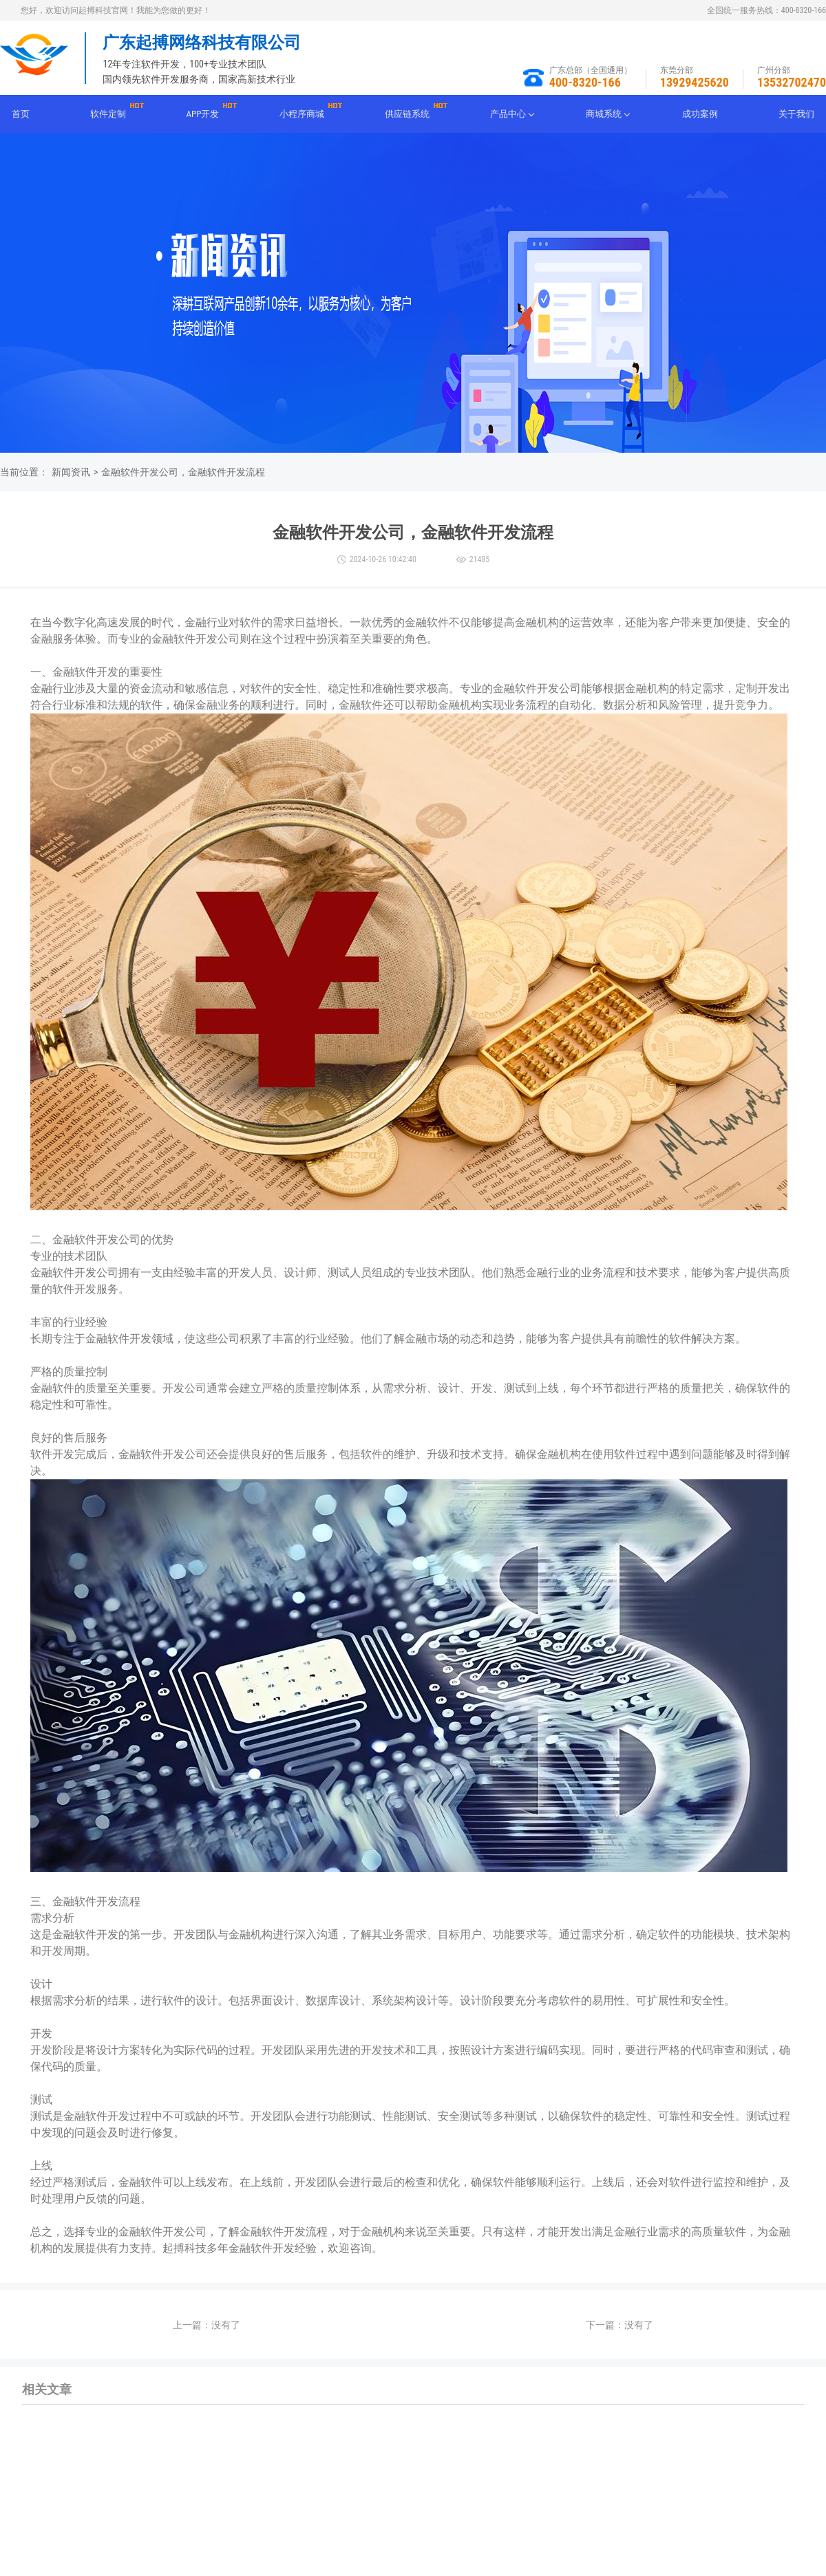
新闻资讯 (71, 471)
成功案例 (700, 114)
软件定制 (108, 114)
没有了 (225, 2324)
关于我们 (796, 114)
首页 (21, 114)
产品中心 (508, 114)
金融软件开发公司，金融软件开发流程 (183, 471)
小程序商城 (301, 114)
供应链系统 (407, 114)
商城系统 (604, 114)
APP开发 (203, 114)
